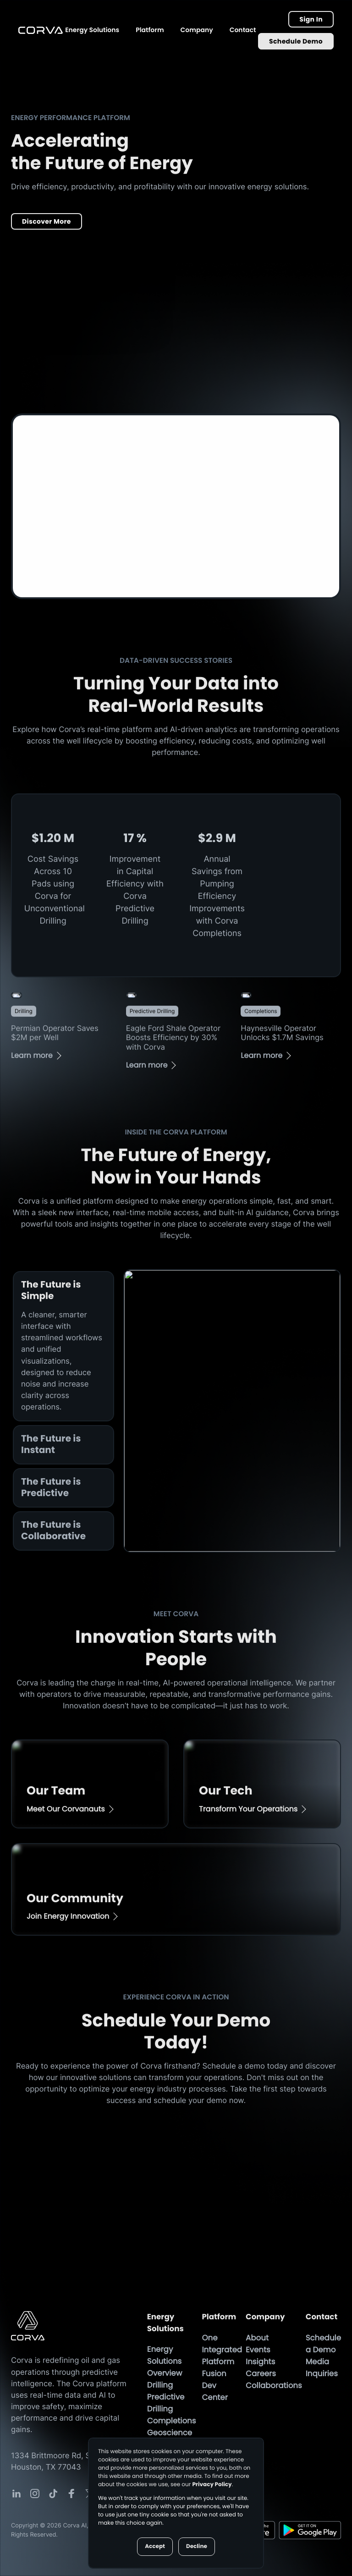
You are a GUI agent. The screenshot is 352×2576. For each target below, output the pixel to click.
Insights (260, 2361)
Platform (150, 29)
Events (258, 2349)
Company (197, 29)
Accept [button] (155, 2546)
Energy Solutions (92, 29)
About (257, 2337)
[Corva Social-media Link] (16, 2493)
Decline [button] (196, 2546)
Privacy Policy (211, 2484)
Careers (261, 2373)
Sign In (311, 19)
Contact (243, 29)
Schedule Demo (296, 41)
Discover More (46, 221)
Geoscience (169, 2432)
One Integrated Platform (222, 2349)
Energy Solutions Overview (164, 2361)
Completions (171, 2420)
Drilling (160, 2384)
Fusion (214, 2373)
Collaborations (274, 2385)
